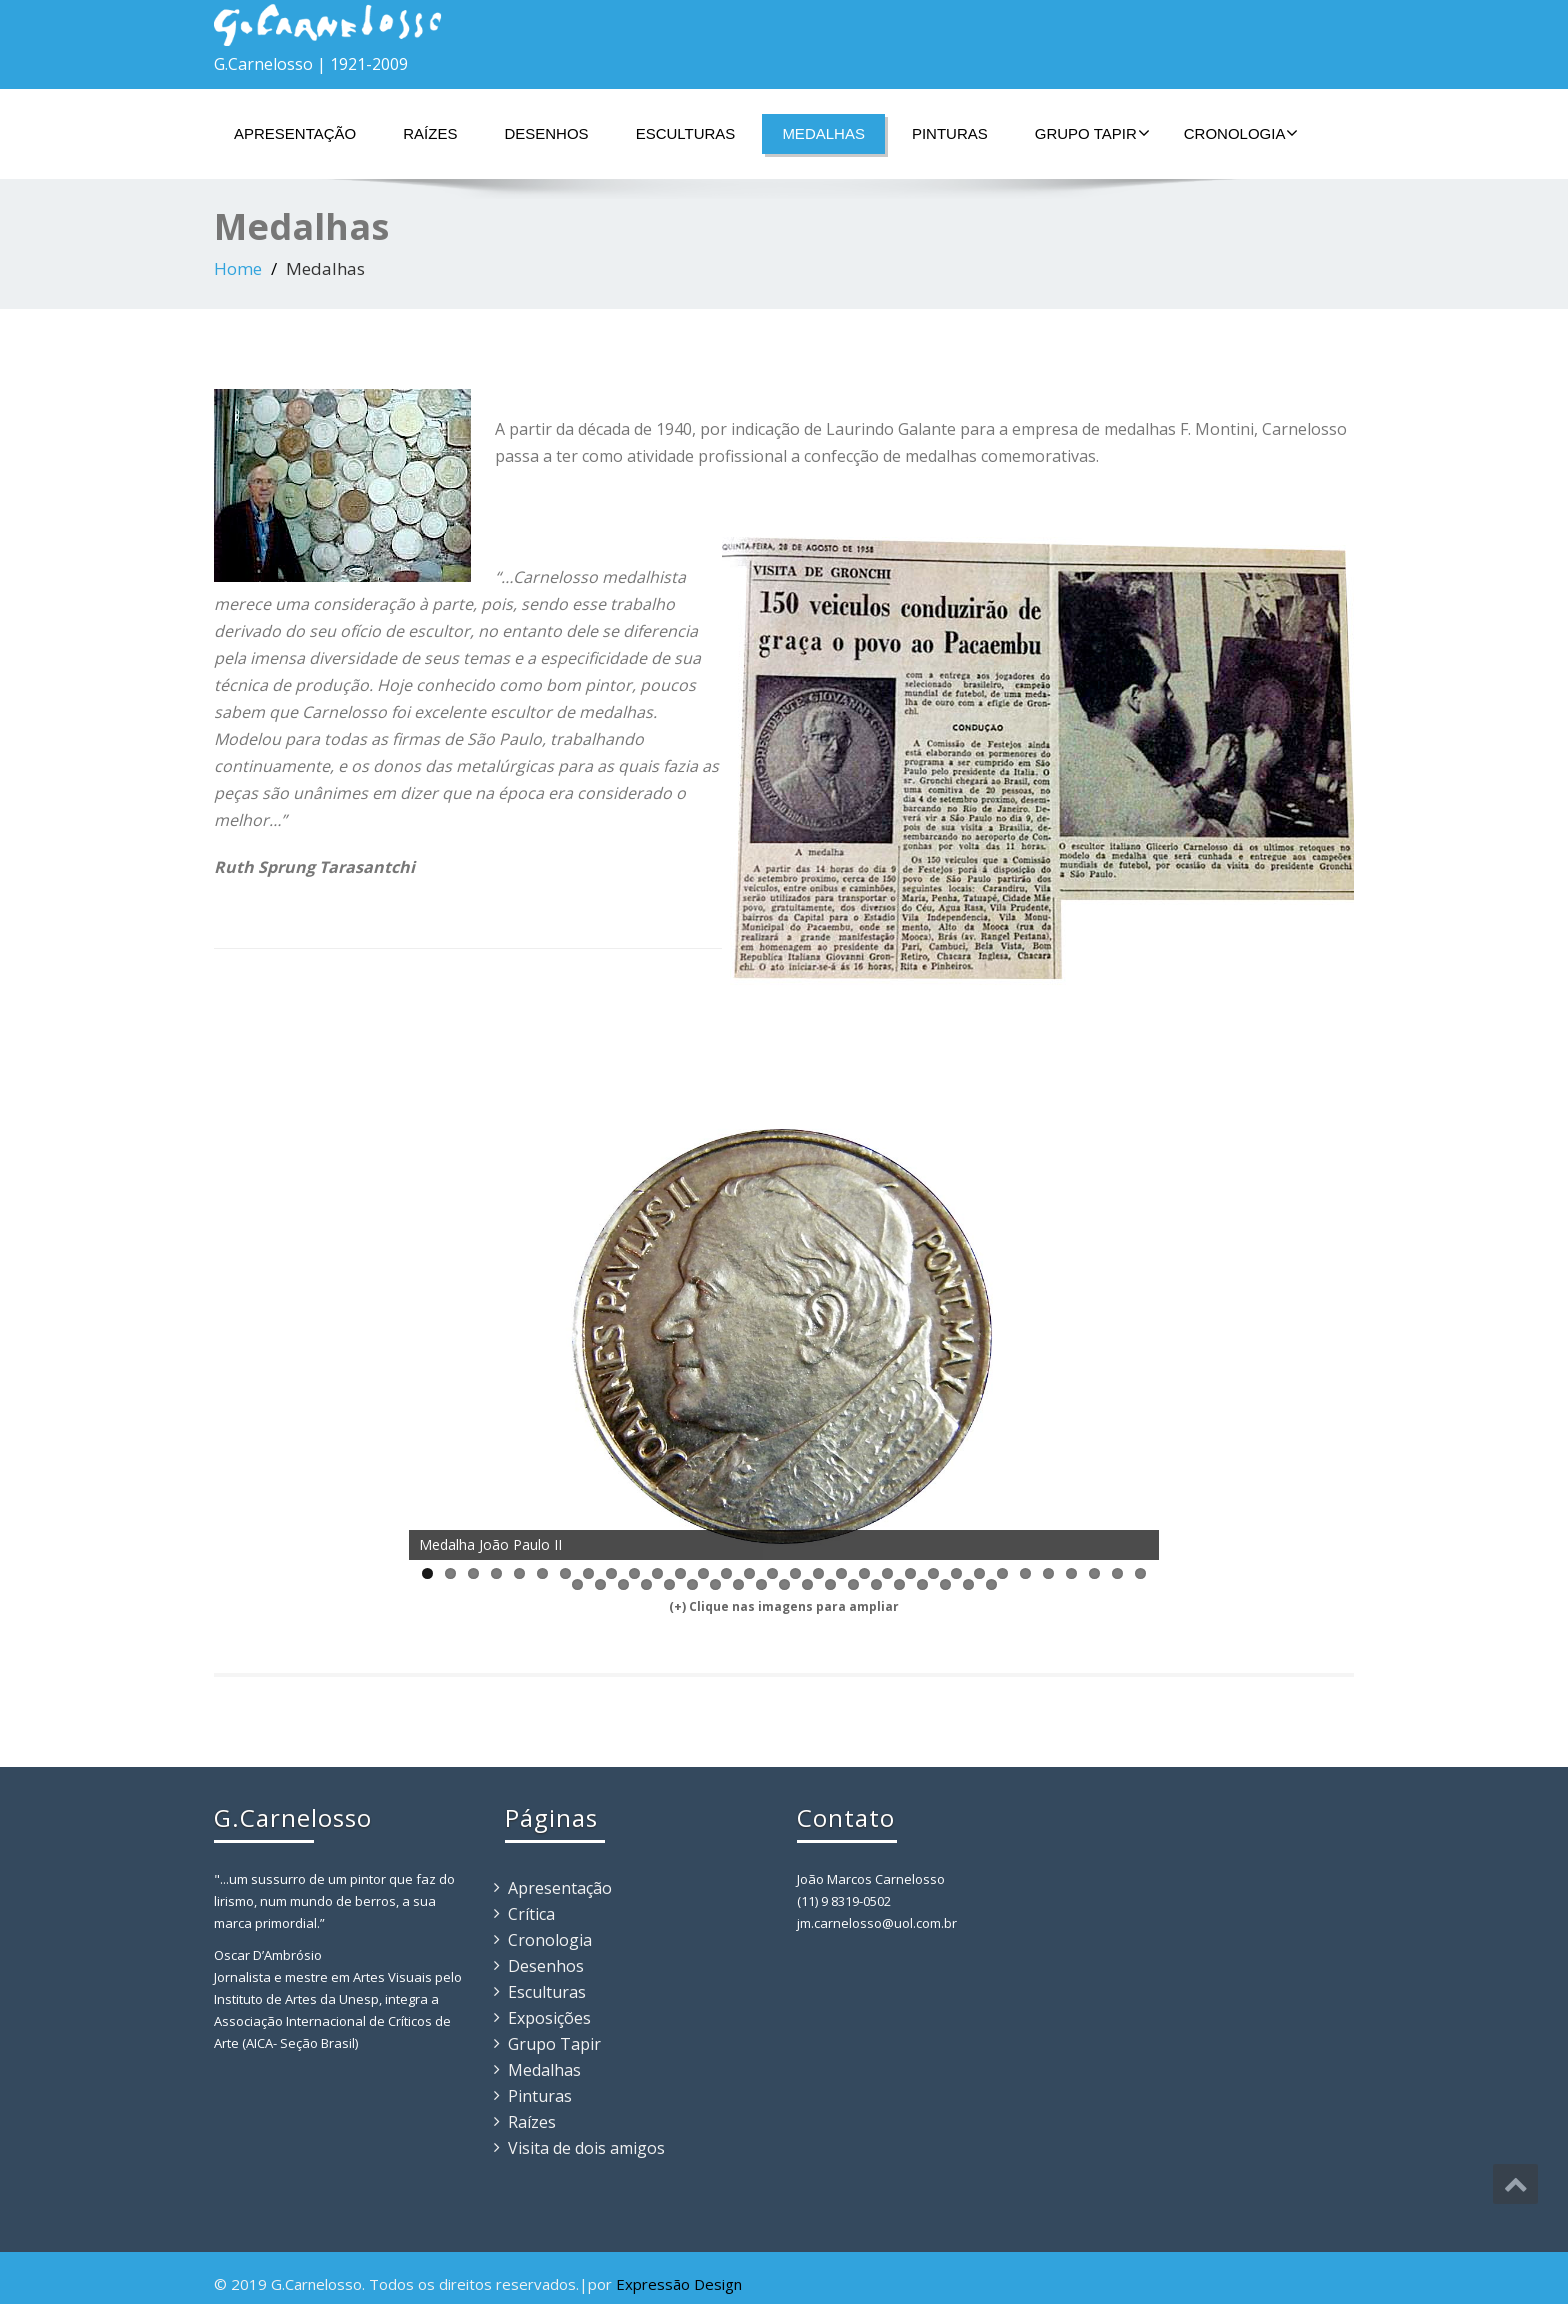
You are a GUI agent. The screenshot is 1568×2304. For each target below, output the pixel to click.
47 (899, 1584)
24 (956, 1573)
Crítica (531, 1914)
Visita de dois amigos (586, 2148)
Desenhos (546, 133)
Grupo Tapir (1092, 133)
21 (887, 1573)
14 (726, 1573)
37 (669, 1584)
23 (933, 1573)
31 (1117, 1573)
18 (818, 1573)
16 (772, 1573)
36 (646, 1584)
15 (749, 1573)
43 (807, 1584)
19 (841, 1573)
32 (1140, 1573)
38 (692, 1584)
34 (600, 1584)
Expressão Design (679, 2284)
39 (715, 1584)
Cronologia (1241, 133)
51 (991, 1584)
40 (738, 1584)
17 (795, 1573)
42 (784, 1584)
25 (979, 1573)
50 (968, 1584)
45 (853, 1584)
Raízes (430, 133)
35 (623, 1584)
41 (761, 1584)
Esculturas (686, 133)
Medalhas (823, 133)
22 (910, 1573)
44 (830, 1584)
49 (945, 1584)
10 (634, 1573)
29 (1071, 1573)
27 (1025, 1573)
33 (577, 1584)
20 (864, 1573)
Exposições (549, 2018)
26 (1002, 1573)
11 (657, 1573)
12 (680, 1573)
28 (1048, 1573)
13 (703, 1573)
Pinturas (950, 133)
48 (922, 1584)
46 (876, 1584)
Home (238, 268)
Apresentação (295, 133)
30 (1094, 1573)
